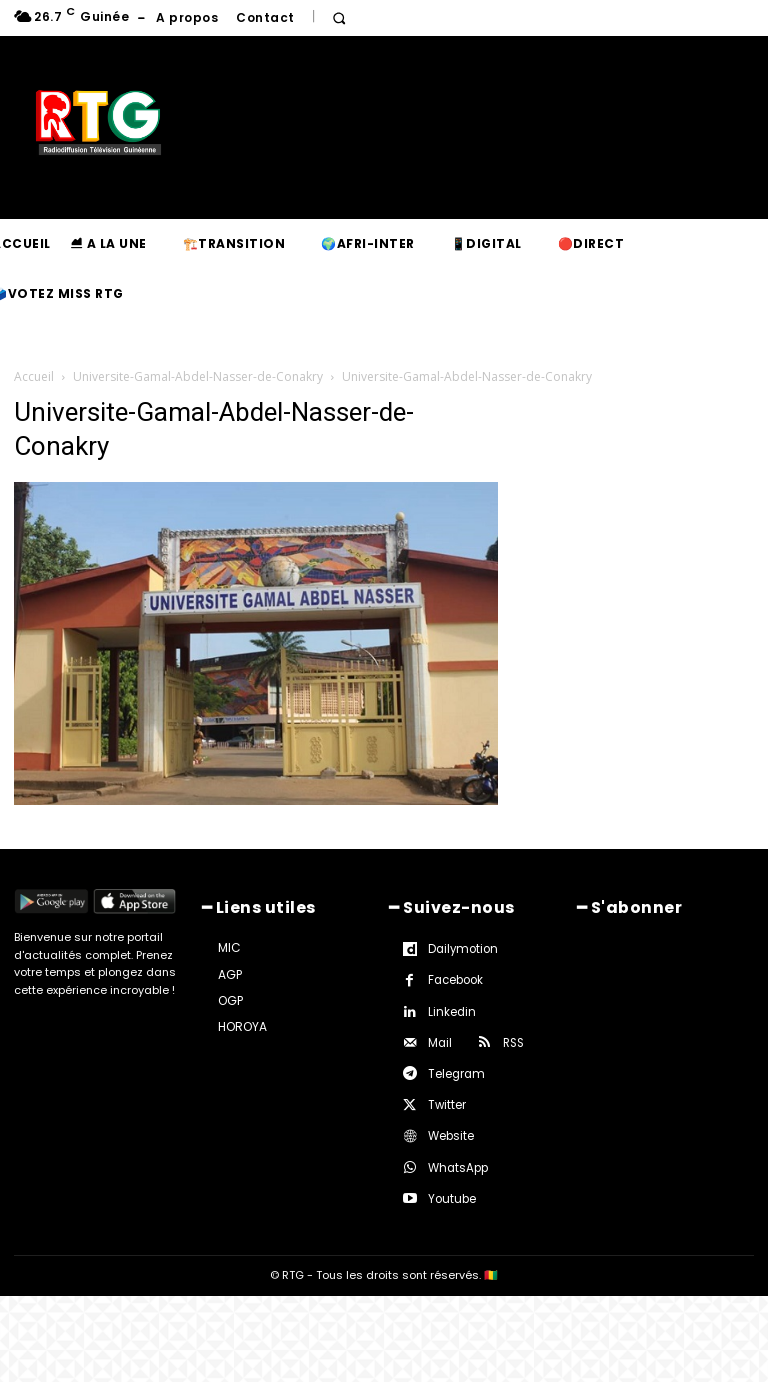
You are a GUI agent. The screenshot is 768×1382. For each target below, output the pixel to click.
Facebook (455, 978)
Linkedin (451, 1010)
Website (451, 1134)
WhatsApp (457, 1165)
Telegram (455, 1072)
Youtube (451, 1197)
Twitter (446, 1103)
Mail (440, 1041)
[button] (339, 18)
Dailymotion (461, 947)
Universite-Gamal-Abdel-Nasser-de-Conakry (198, 376)
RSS (513, 1041)
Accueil (34, 376)
